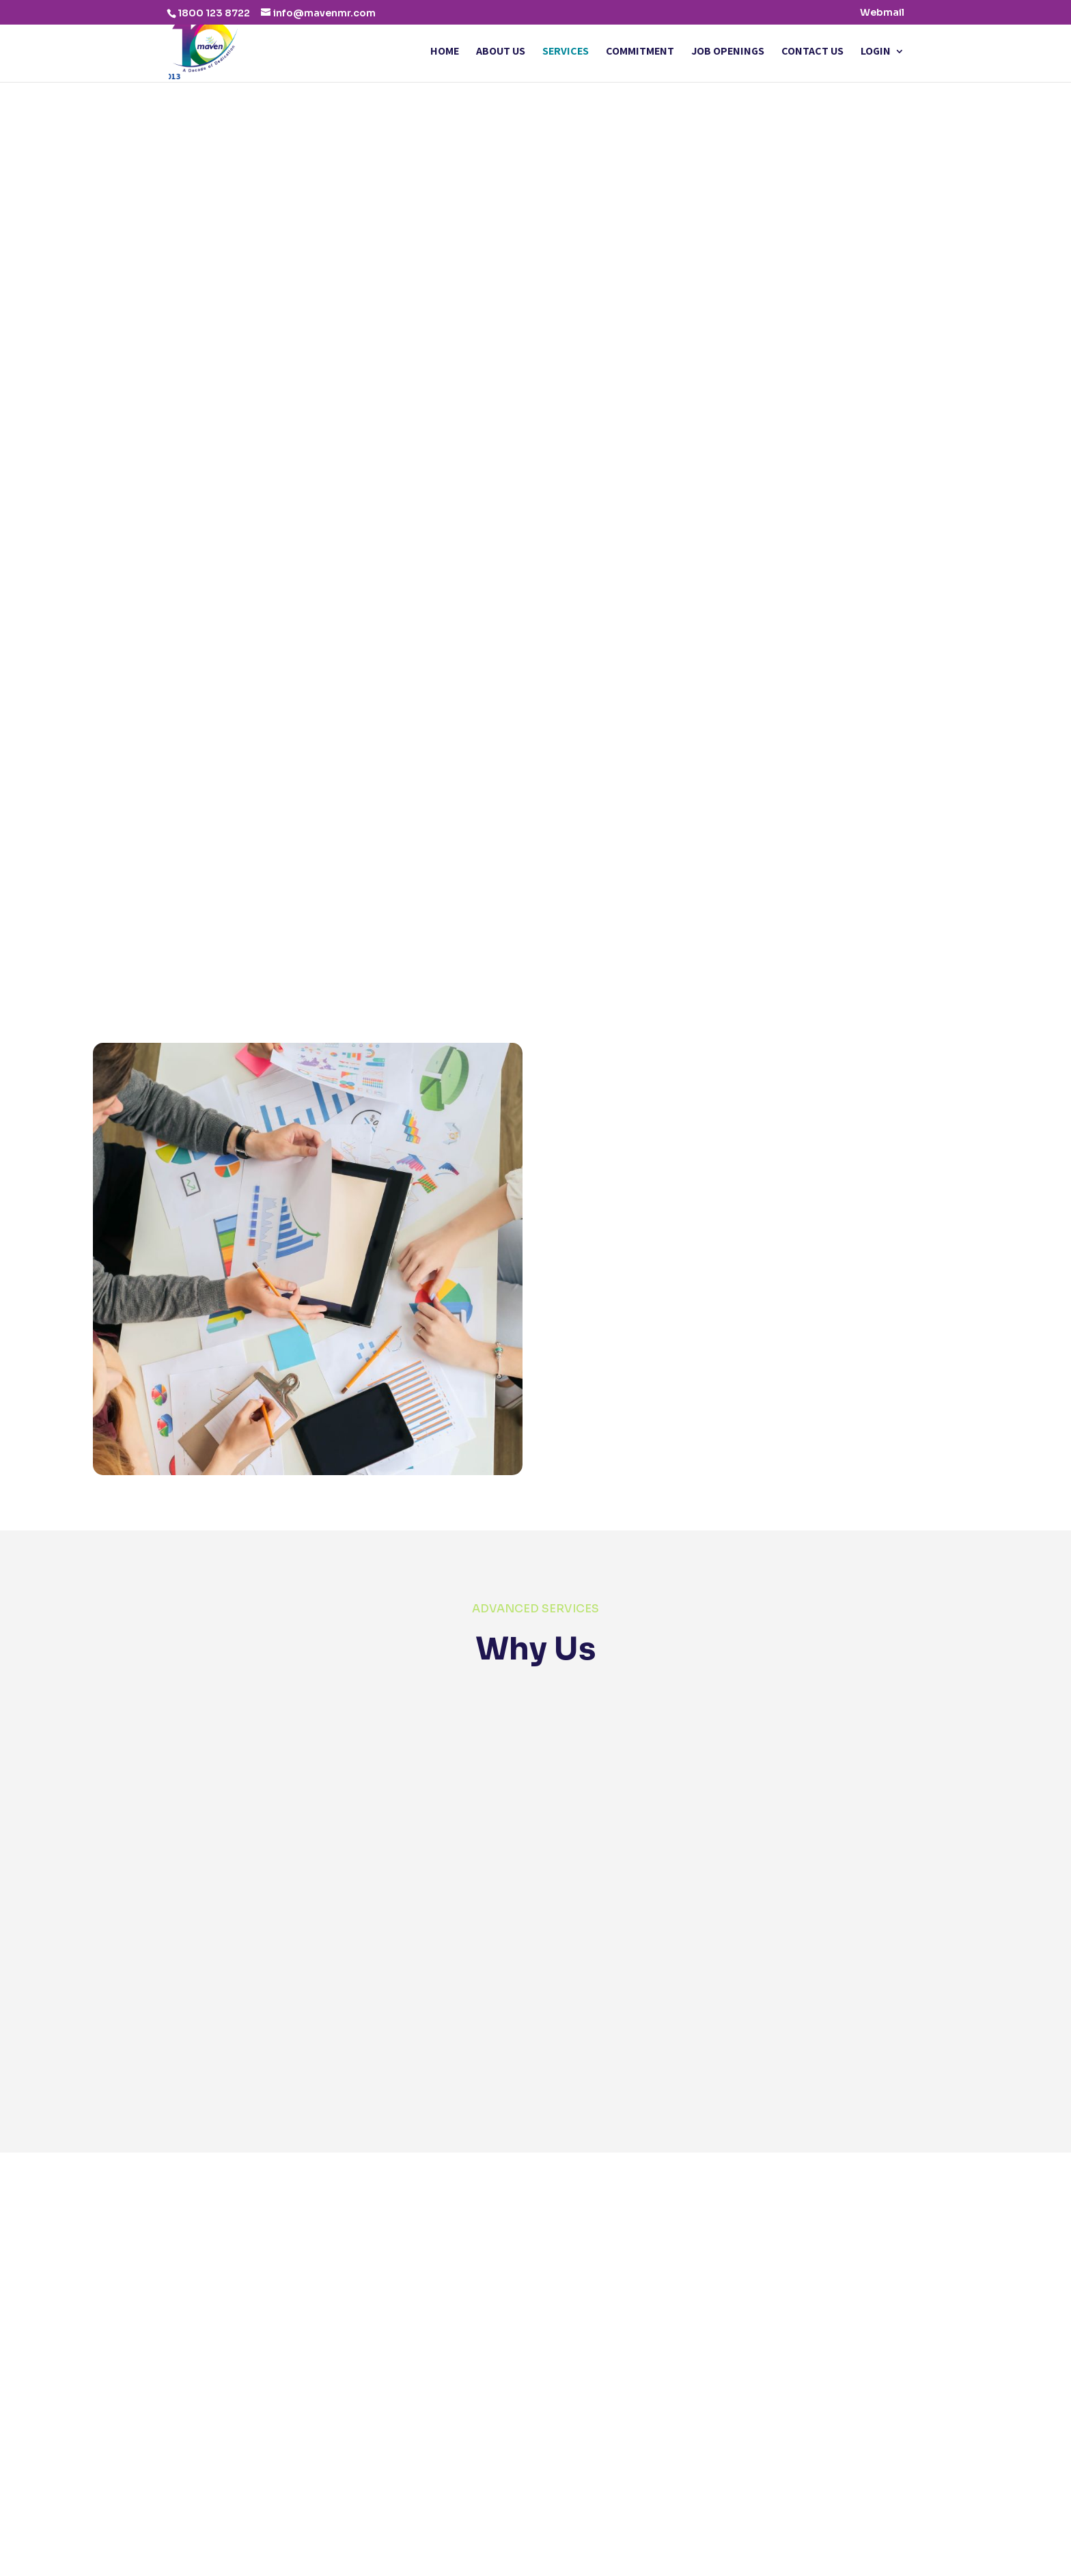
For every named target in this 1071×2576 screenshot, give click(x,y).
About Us (500, 52)
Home (444, 52)
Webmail (882, 13)
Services (565, 52)
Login (876, 52)
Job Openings (727, 52)
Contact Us (812, 52)
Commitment (640, 52)
